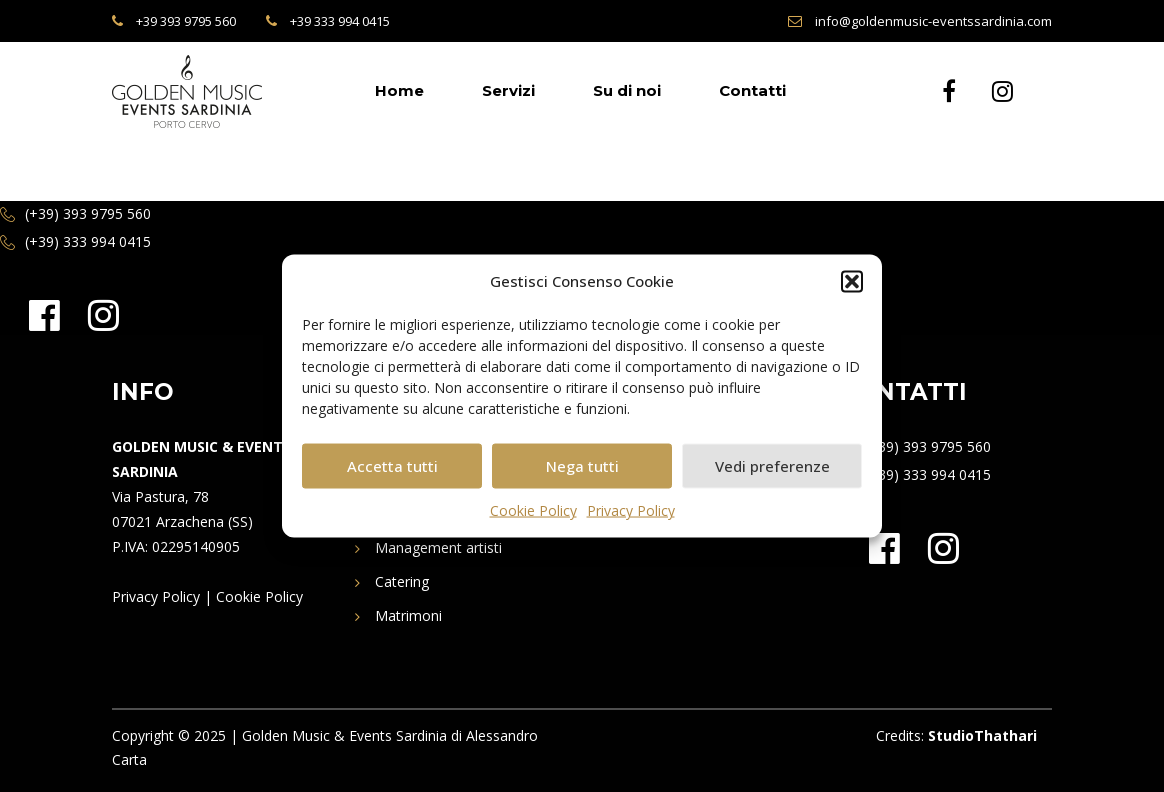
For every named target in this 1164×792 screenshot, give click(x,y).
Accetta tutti (392, 466)
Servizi (508, 90)
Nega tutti (582, 466)
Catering (402, 581)
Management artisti (438, 547)
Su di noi (627, 90)
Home (399, 90)
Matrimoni (408, 615)
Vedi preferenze (772, 466)
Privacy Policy (631, 510)
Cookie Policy (533, 510)
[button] (852, 282)
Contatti (752, 90)
